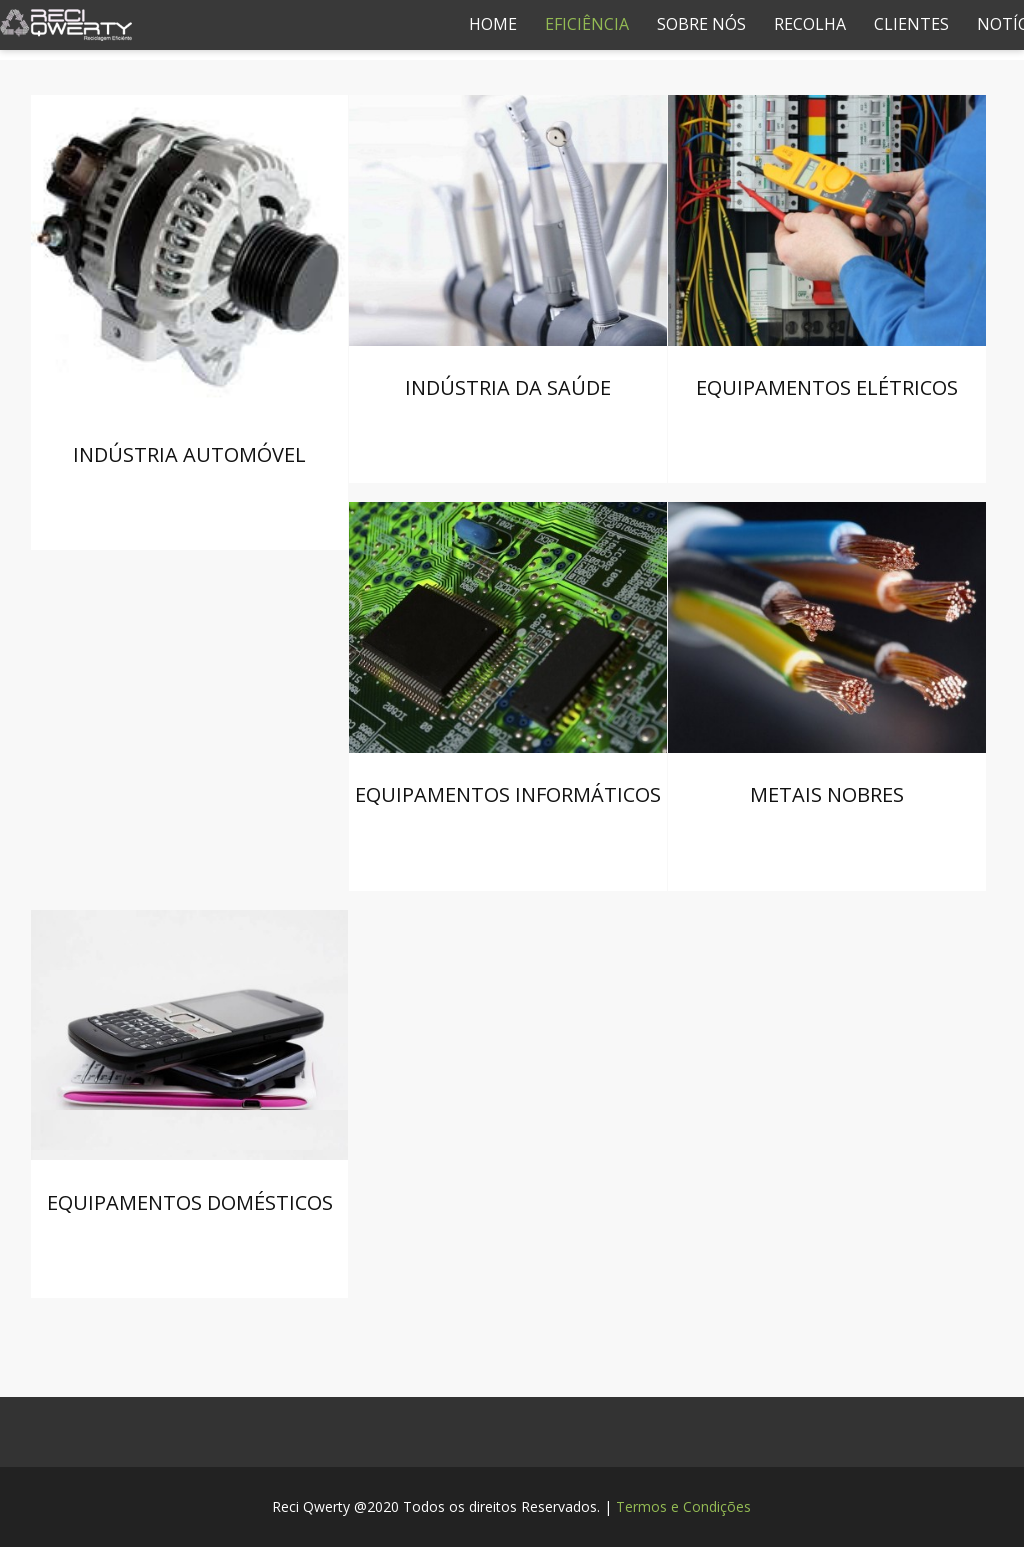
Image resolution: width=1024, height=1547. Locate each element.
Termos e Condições (683, 1506)
